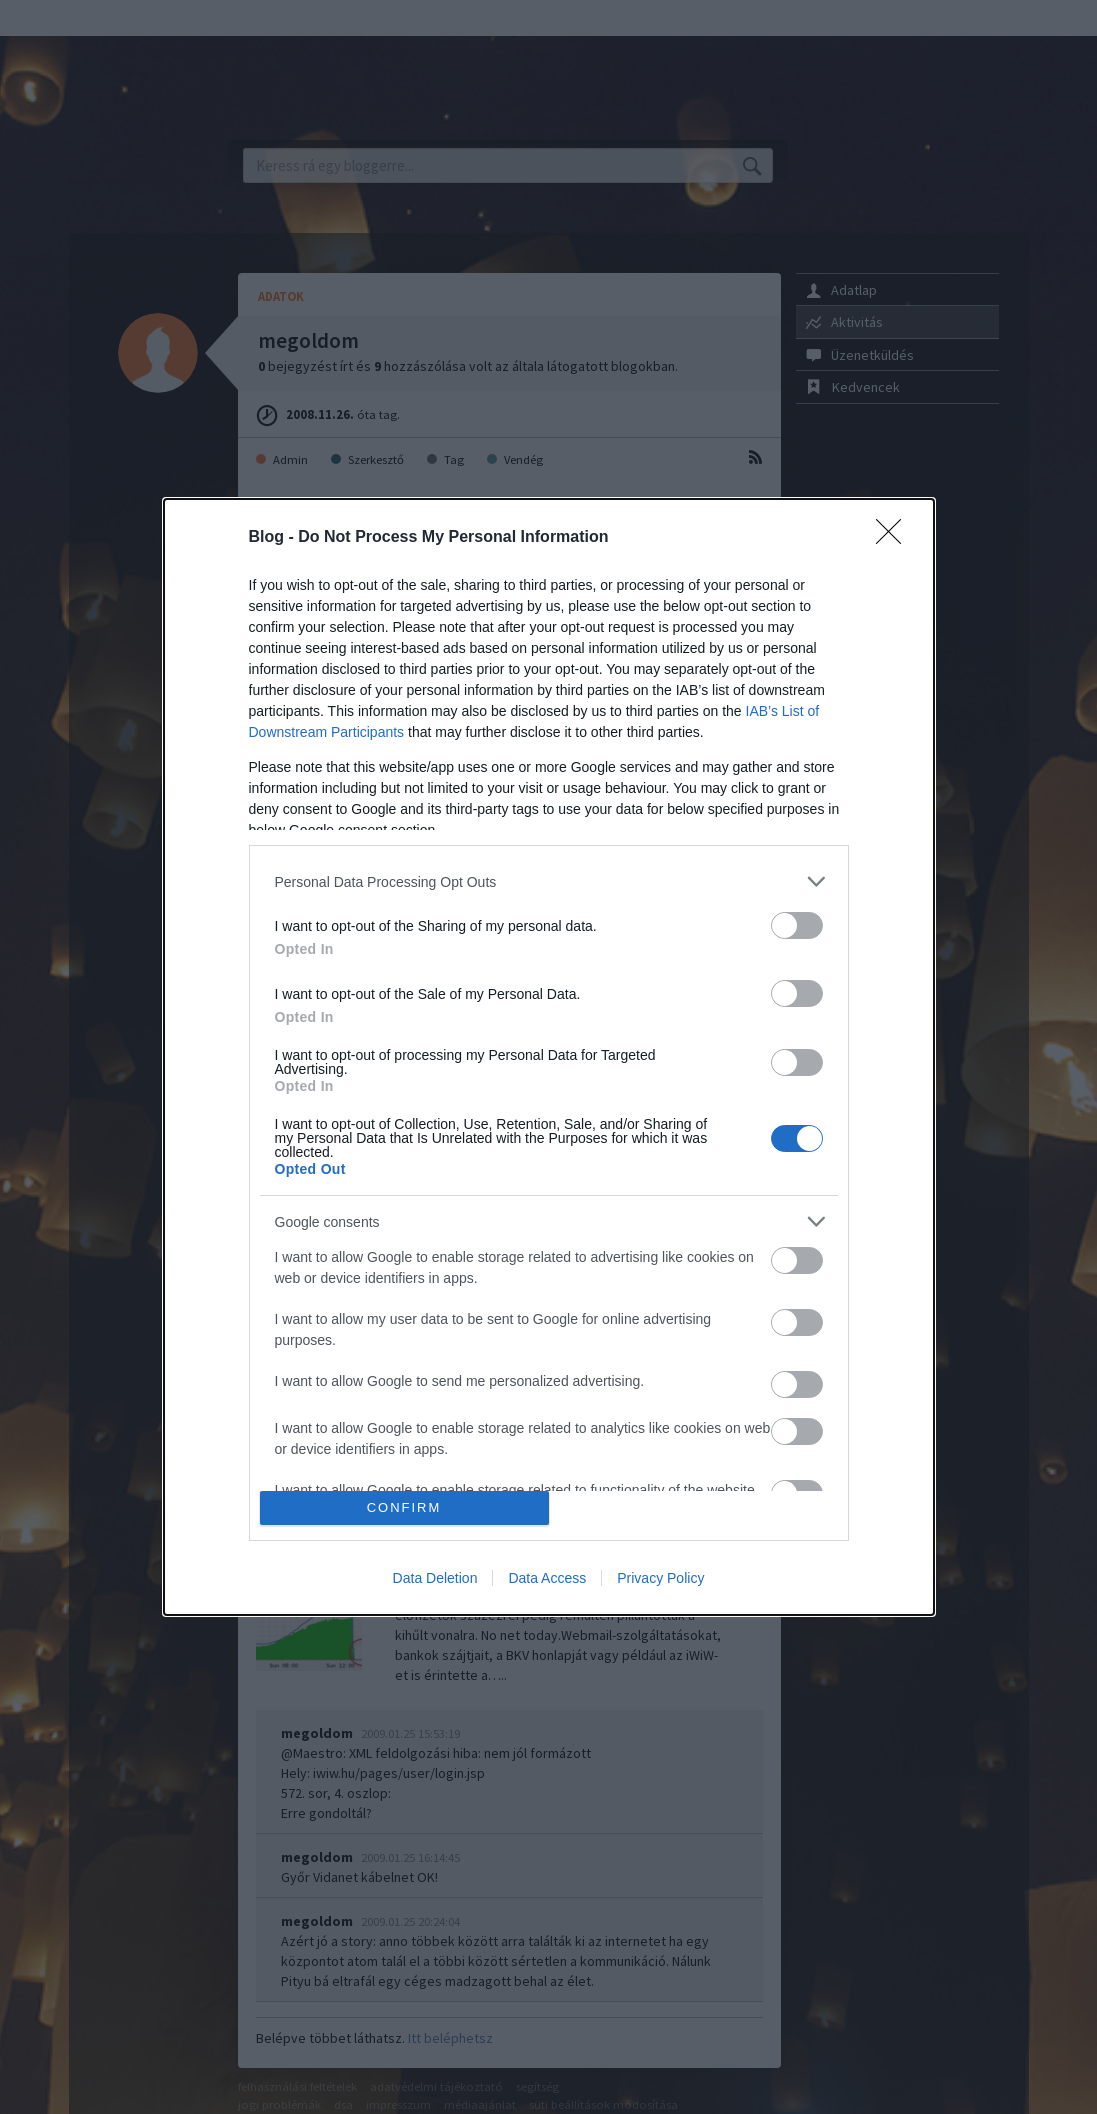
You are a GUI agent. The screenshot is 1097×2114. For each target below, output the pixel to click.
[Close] (895, 538)
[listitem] (549, 881)
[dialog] (549, 1056)
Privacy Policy (660, 1578)
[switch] (797, 925)
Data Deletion (435, 1578)
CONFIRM (404, 1507)
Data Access (547, 1578)
